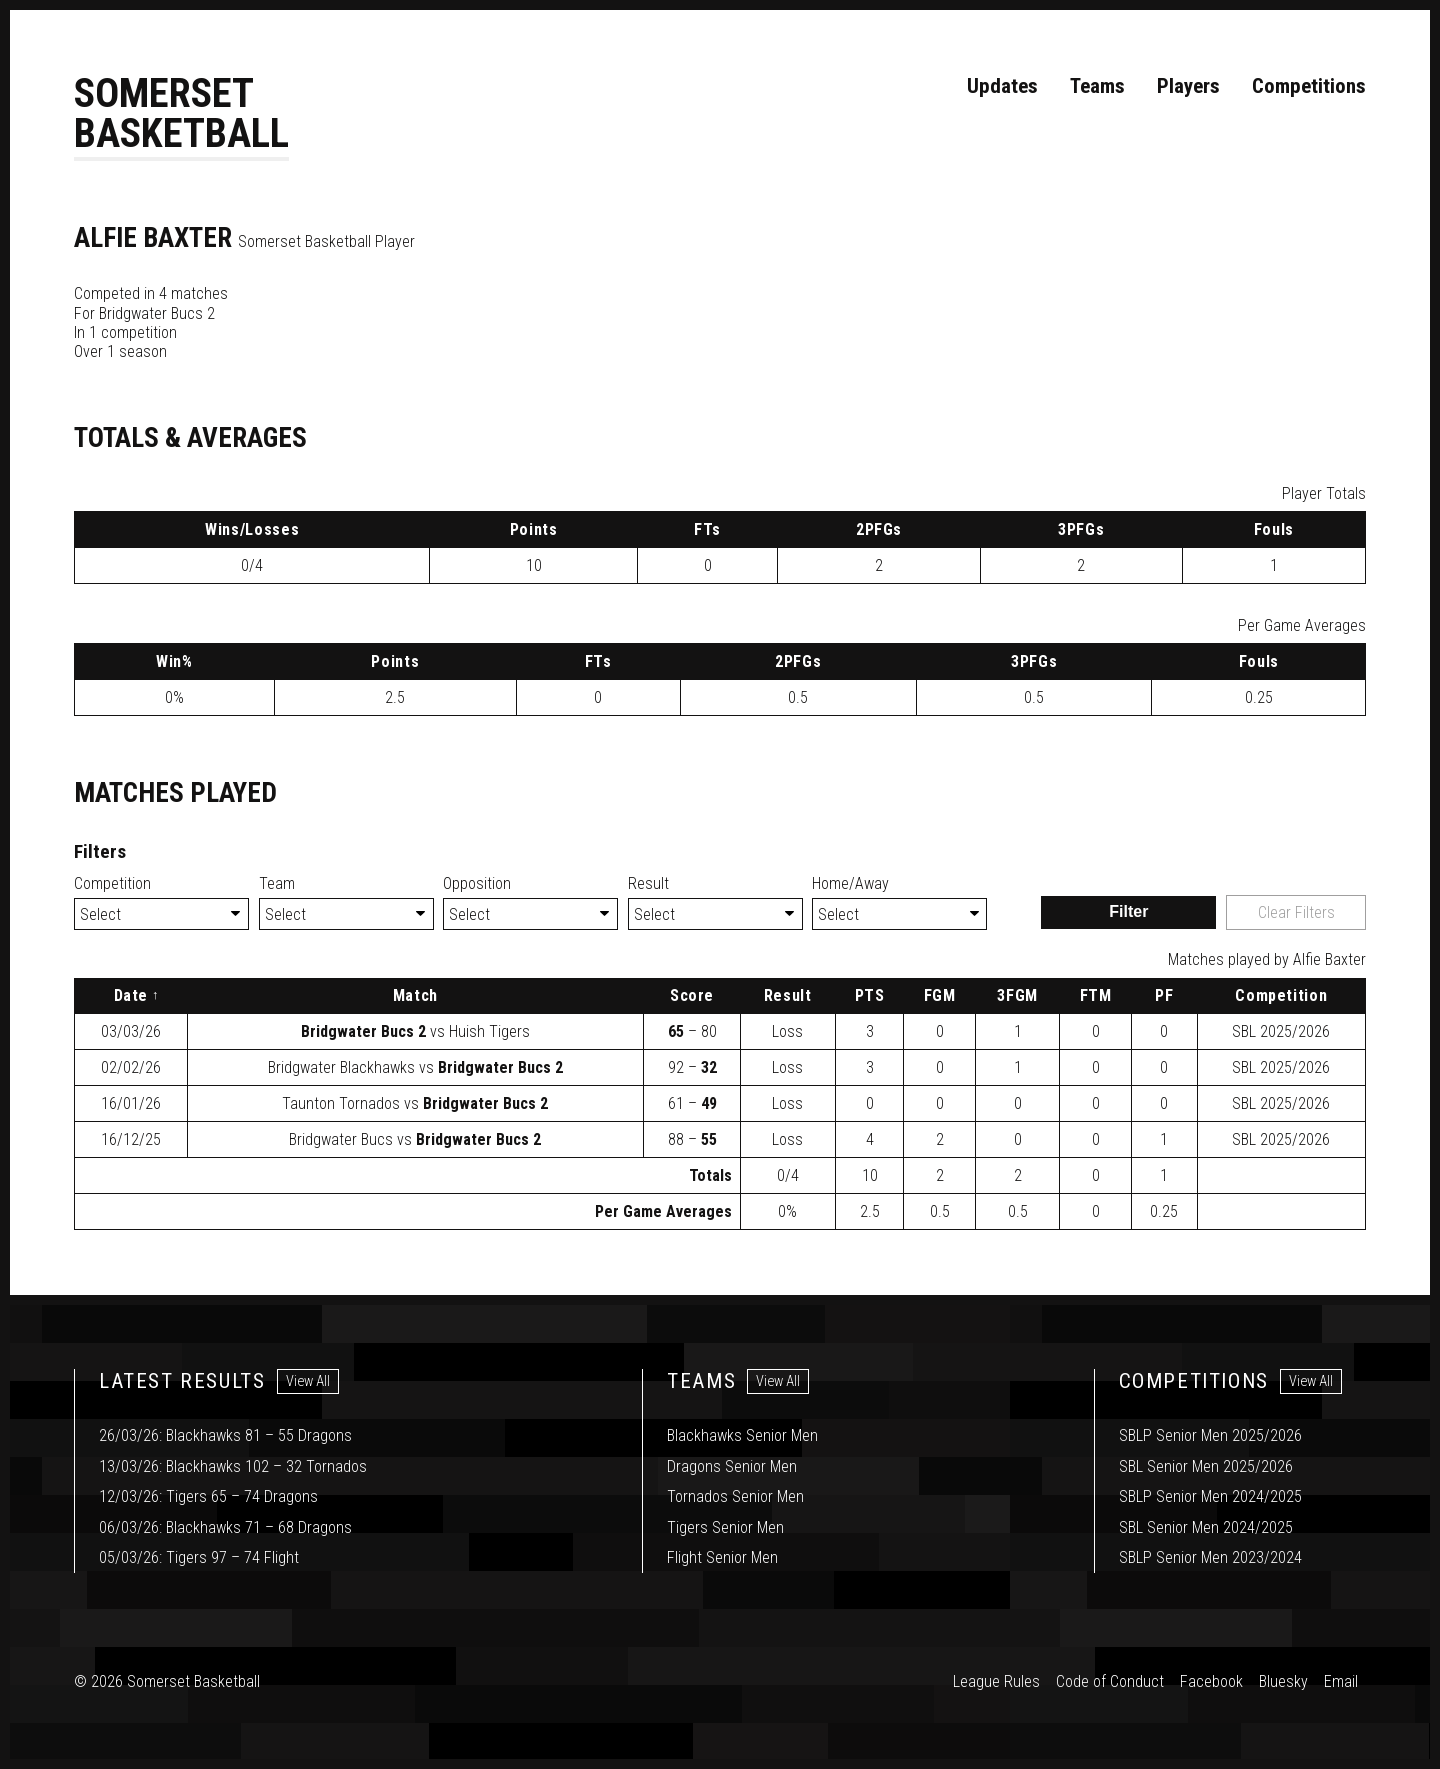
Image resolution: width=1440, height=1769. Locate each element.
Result (648, 884)
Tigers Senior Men (725, 1527)
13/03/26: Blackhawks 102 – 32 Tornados (233, 1466)
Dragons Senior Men (732, 1466)
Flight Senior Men (722, 1557)
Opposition (477, 884)
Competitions (1309, 86)
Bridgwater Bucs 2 (157, 314)
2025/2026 (1281, 1032)
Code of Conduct (1110, 1682)
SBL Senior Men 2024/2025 (1206, 1527)
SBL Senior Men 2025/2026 (1206, 1466)
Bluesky (1283, 1682)
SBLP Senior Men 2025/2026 (1210, 1436)
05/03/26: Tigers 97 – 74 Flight (199, 1557)
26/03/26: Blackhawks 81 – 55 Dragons (225, 1436)
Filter (1128, 912)
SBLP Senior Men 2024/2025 (1210, 1497)
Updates (1002, 86)
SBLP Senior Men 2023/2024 (1210, 1557)
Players (1188, 86)
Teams (1097, 86)
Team (277, 884)
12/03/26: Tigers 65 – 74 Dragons (208, 1497)
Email (1341, 1682)
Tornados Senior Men (735, 1497)
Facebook (1211, 1682)
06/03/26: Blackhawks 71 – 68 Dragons (225, 1527)
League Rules (996, 1682)
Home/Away (850, 884)
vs (415, 1032)
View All (308, 1382)
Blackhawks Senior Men (742, 1436)
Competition (112, 884)
